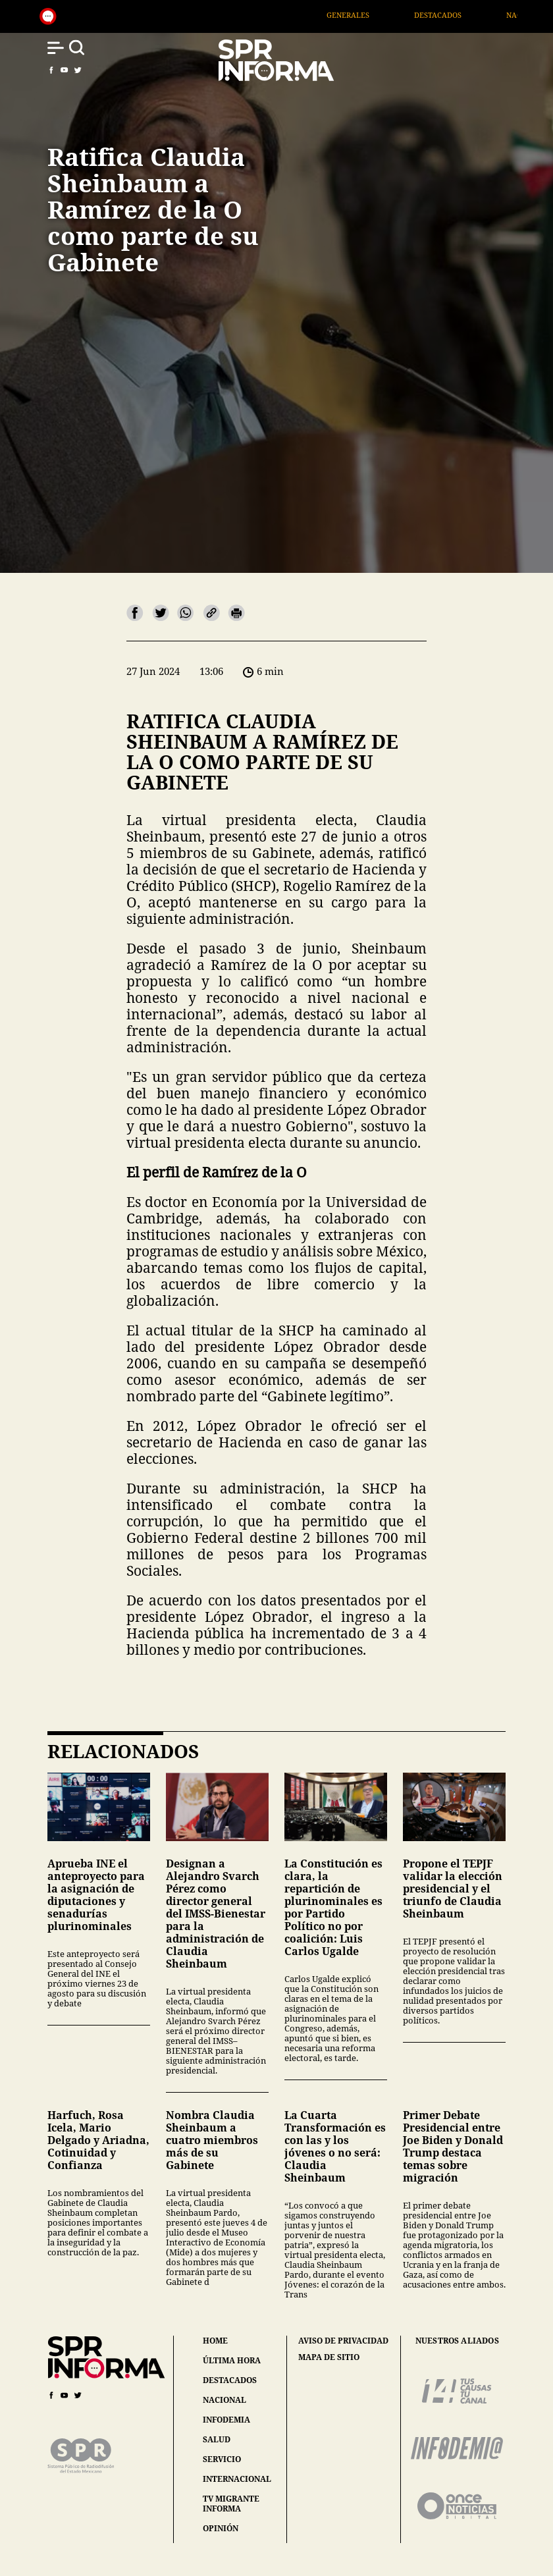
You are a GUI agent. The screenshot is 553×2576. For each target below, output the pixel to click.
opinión (220, 2528)
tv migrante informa (231, 2503)
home (215, 2340)
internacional (237, 2478)
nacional (224, 2399)
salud (216, 2439)
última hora (232, 2360)
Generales (373, 15)
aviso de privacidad (343, 2341)
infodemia (226, 2419)
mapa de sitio (328, 2357)
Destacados (463, 15)
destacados (230, 2380)
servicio (222, 2459)
